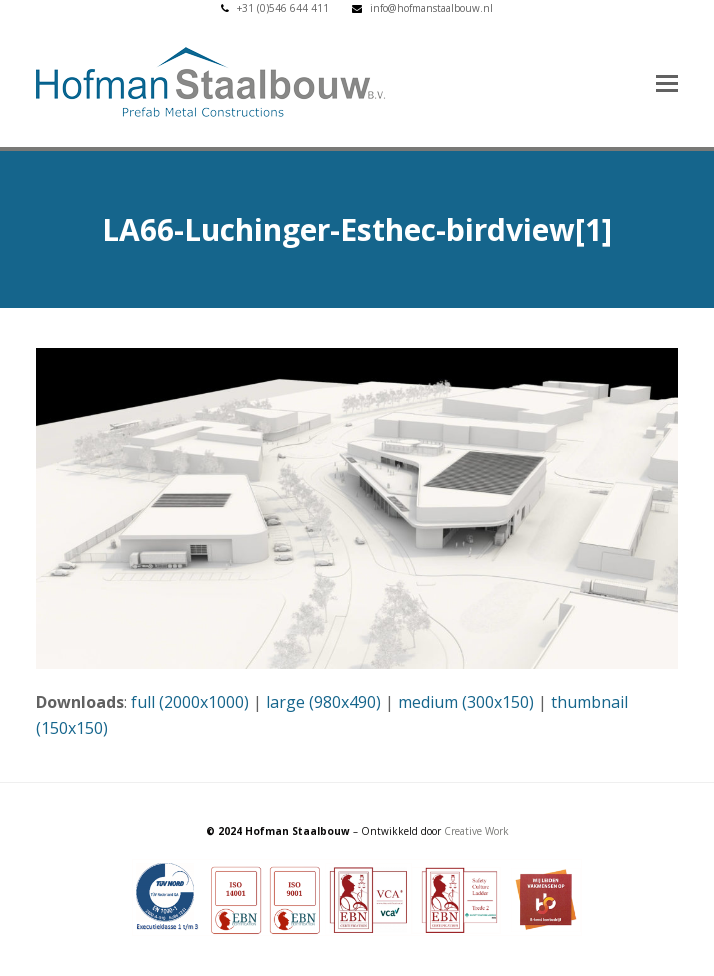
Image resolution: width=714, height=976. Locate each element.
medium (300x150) (466, 702)
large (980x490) (323, 702)
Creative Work (476, 831)
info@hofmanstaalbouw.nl (431, 8)
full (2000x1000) (190, 702)
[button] (667, 82)
